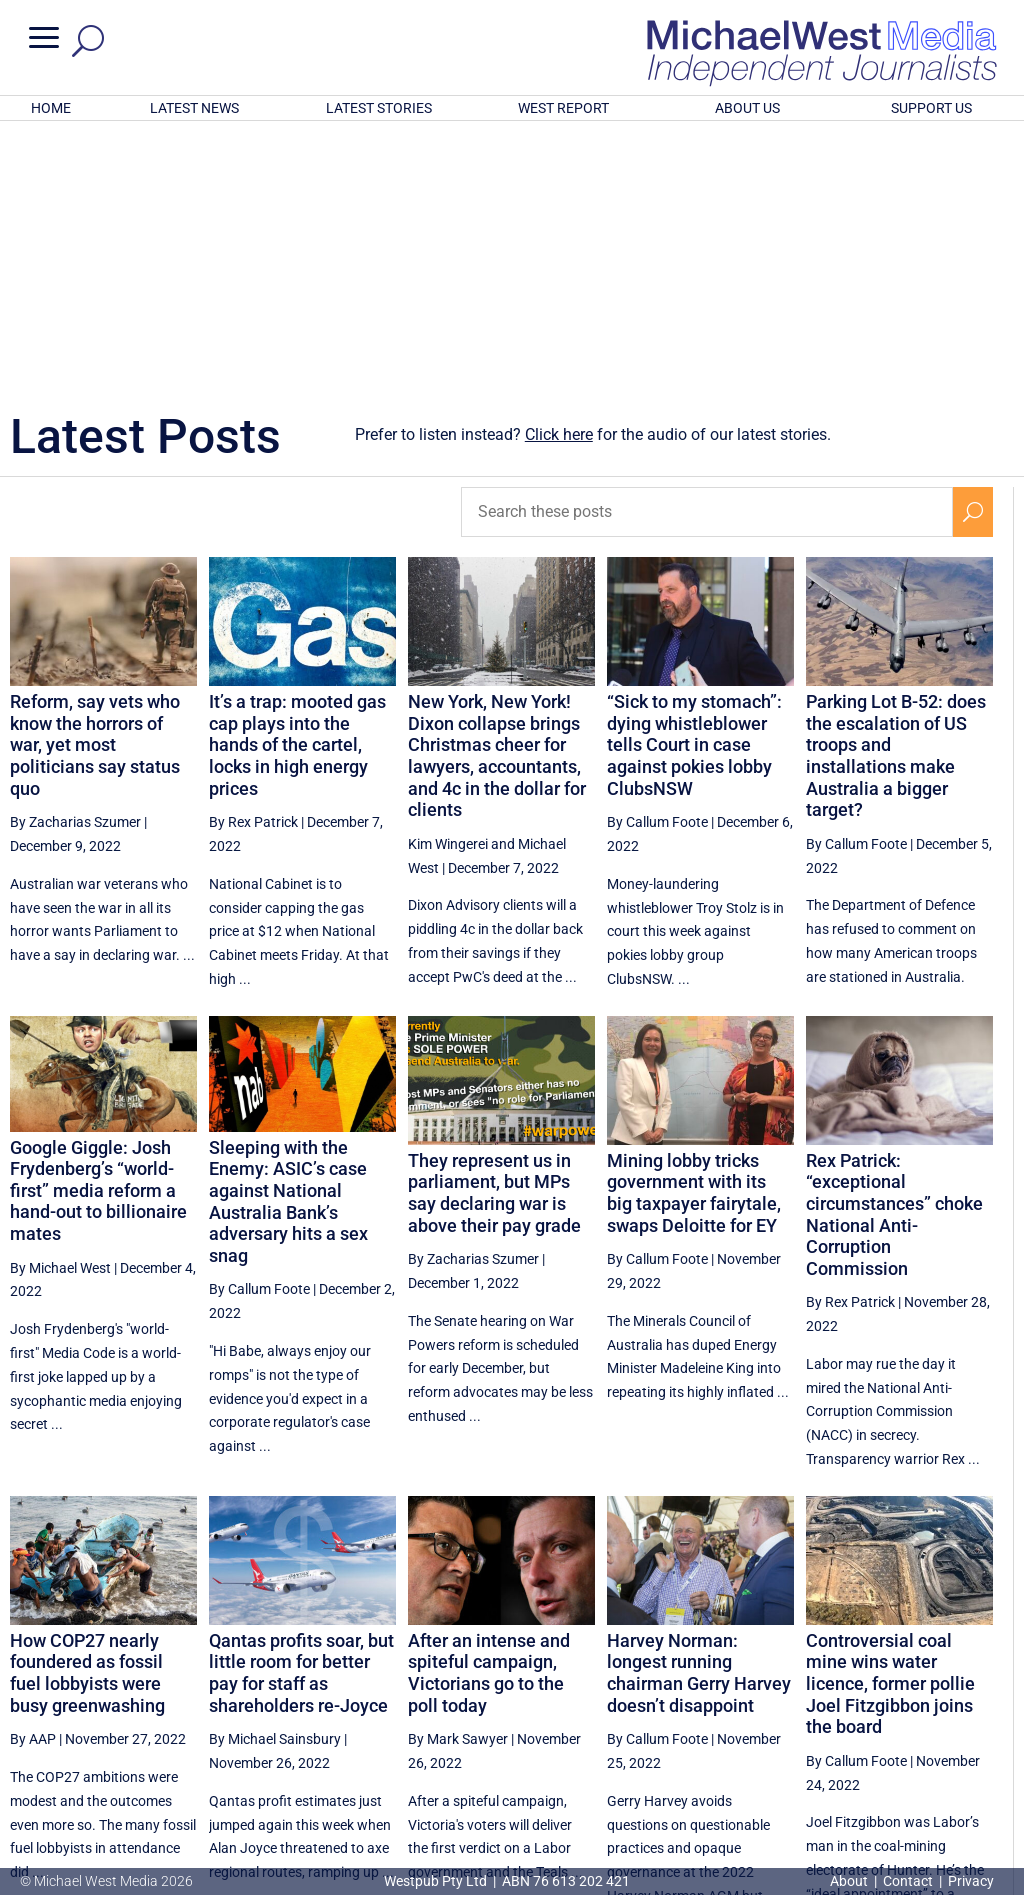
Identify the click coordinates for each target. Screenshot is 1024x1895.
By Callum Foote (657, 560)
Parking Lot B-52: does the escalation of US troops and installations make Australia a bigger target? (896, 493)
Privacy (971, 1881)
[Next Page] (972, 1710)
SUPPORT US (931, 108)
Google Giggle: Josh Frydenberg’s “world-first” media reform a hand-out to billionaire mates (98, 928)
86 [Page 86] (926, 1711)
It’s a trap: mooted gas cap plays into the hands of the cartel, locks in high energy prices (297, 482)
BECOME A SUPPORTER (924, 1776)
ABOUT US (747, 108)
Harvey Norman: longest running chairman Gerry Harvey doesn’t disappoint (699, 1411)
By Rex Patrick (253, 560)
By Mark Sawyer (458, 1477)
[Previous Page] (678, 1710)
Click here (559, 172)
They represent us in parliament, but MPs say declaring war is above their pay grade (494, 931)
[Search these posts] (706, 250)
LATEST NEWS (194, 108)
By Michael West (60, 1006)
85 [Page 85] (876, 1711)
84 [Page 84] (825, 1711)
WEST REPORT (563, 108)
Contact (908, 1881)
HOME (51, 108)
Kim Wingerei (448, 582)
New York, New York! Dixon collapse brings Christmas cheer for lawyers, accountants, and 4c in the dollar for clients (497, 493)
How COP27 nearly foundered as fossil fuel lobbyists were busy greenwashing (87, 1411)
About (850, 1881)
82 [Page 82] (724, 1711)
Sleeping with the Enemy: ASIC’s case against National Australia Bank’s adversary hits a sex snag (288, 939)
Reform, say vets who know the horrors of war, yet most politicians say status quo (95, 482)
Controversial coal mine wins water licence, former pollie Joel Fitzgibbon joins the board (890, 1421)
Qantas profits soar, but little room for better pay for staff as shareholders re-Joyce (301, 1411)
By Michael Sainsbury (275, 1477)
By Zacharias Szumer (75, 560)
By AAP (33, 1477)
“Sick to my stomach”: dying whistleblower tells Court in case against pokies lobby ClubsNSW (694, 482)
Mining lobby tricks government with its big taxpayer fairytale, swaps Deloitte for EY (694, 931)
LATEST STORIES (379, 108)
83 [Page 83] (775, 1711)
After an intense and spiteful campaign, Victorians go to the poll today (489, 1411)
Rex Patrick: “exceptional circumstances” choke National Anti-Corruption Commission (894, 952)
